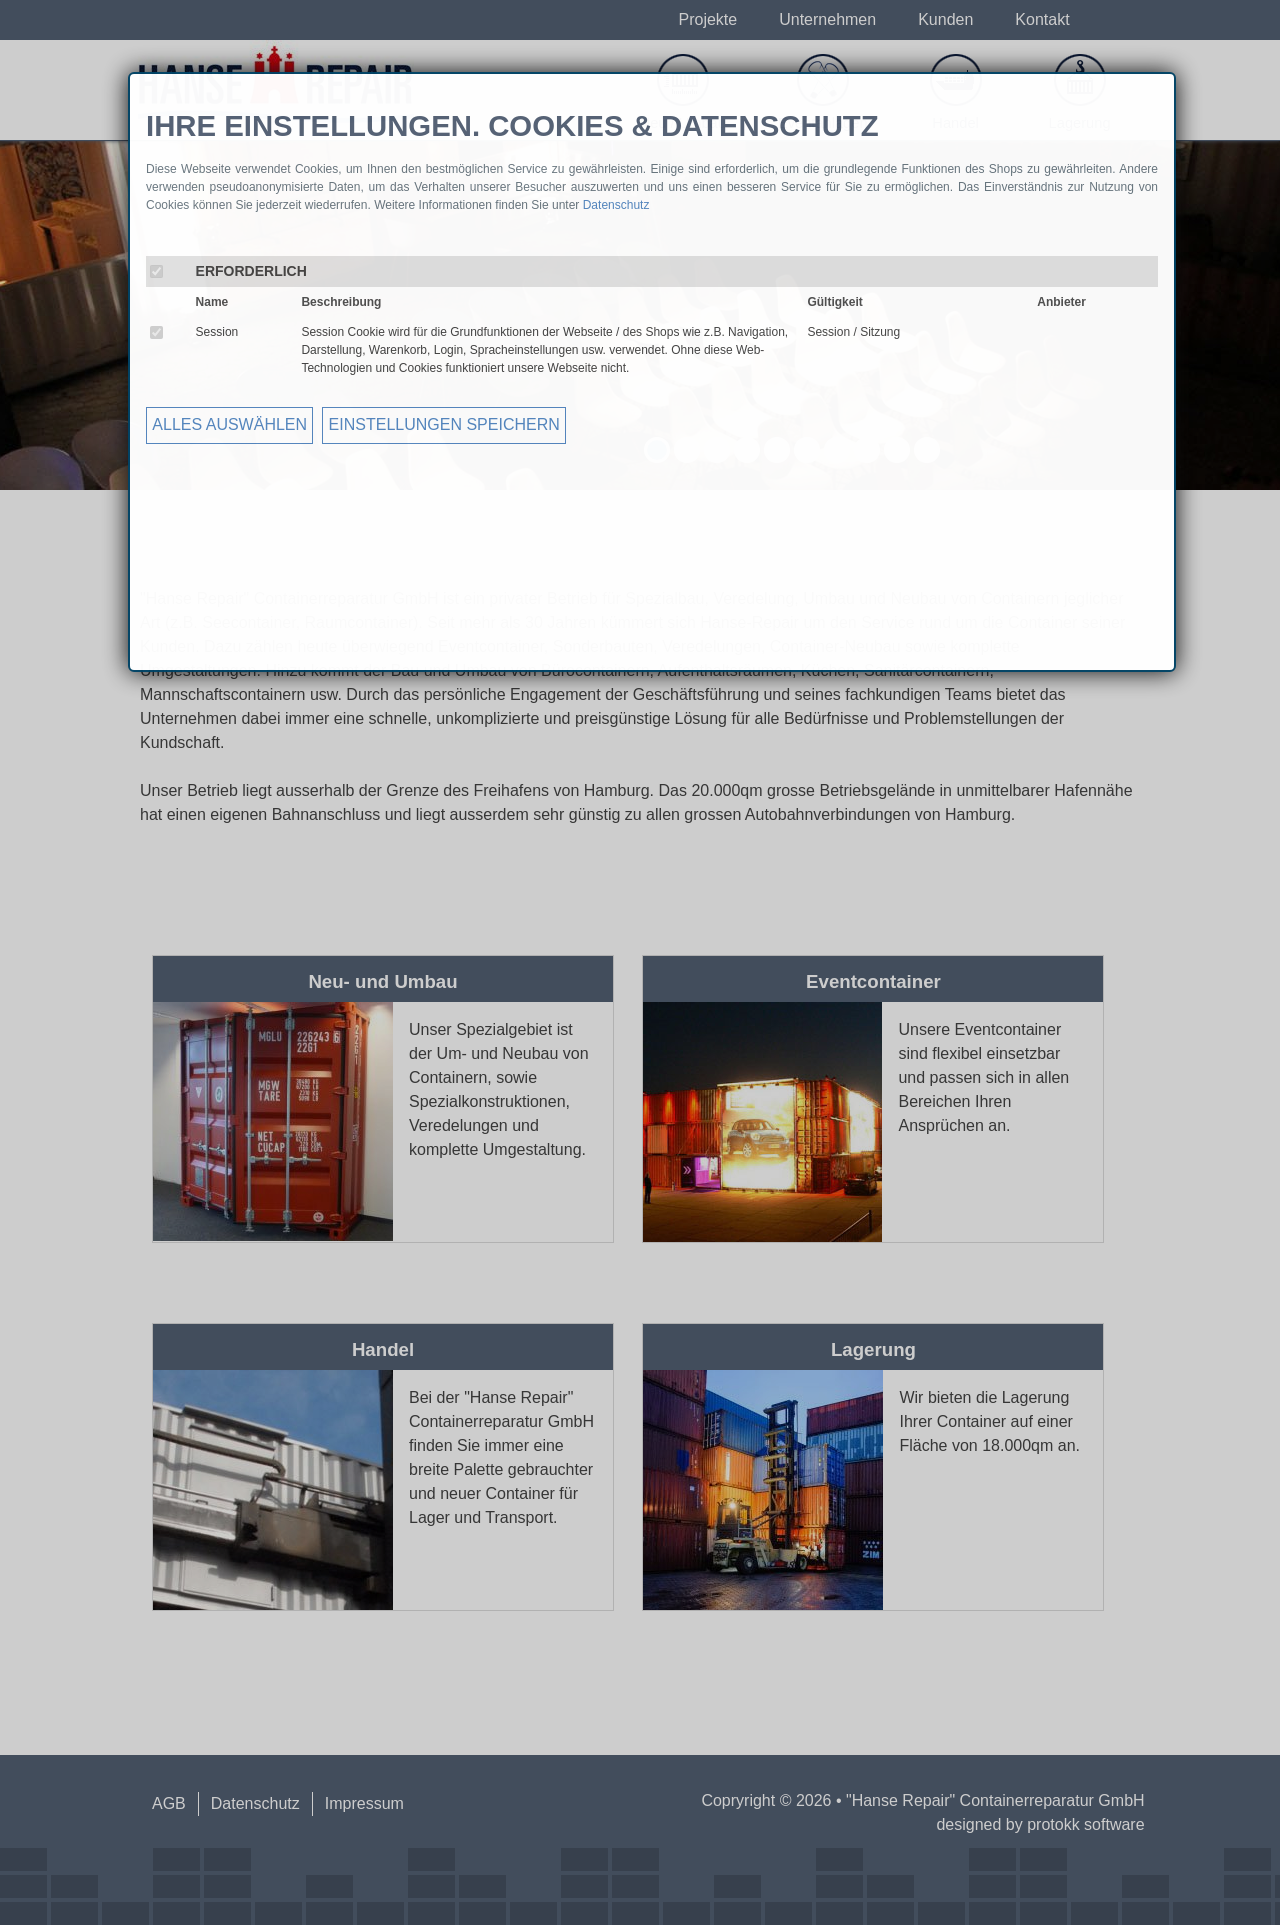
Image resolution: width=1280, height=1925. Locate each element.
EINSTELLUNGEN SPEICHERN (444, 424)
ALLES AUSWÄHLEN (229, 424)
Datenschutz (616, 205)
